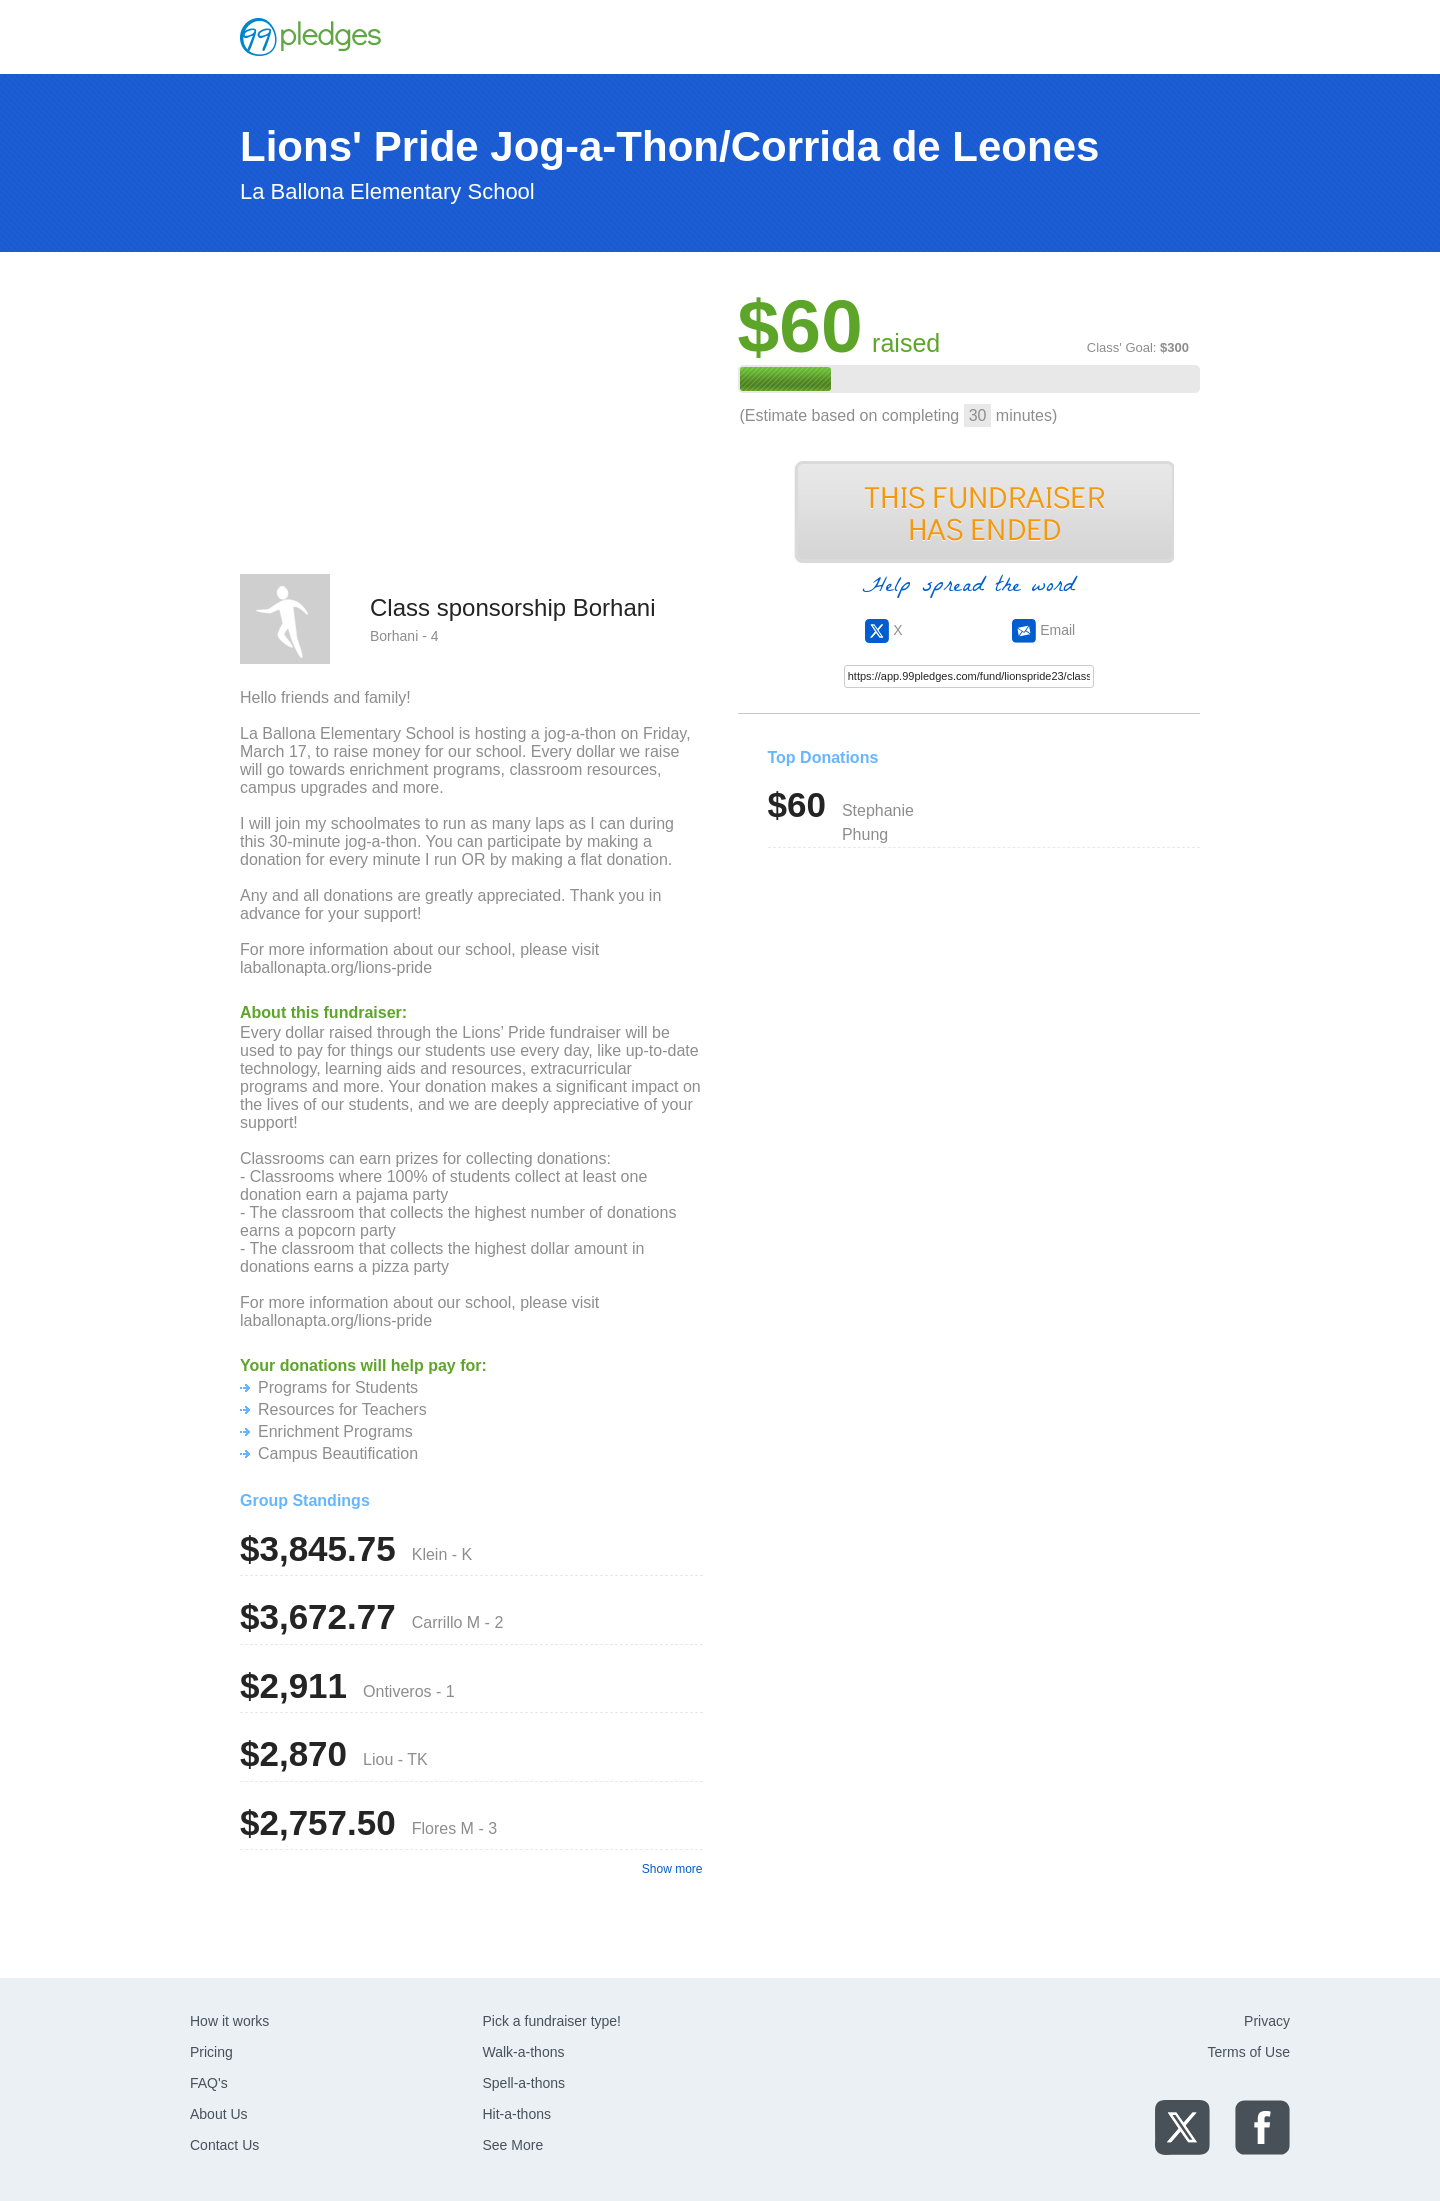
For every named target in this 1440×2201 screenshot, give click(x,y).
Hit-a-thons (517, 2114)
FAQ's (209, 2083)
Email (1043, 630)
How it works (229, 2021)
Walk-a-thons (524, 2052)
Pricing (211, 2052)
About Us (219, 2114)
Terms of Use (1249, 2052)
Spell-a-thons (524, 2083)
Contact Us (224, 2145)
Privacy (1267, 2021)
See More (513, 2145)
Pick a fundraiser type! (552, 2021)
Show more (672, 1869)
